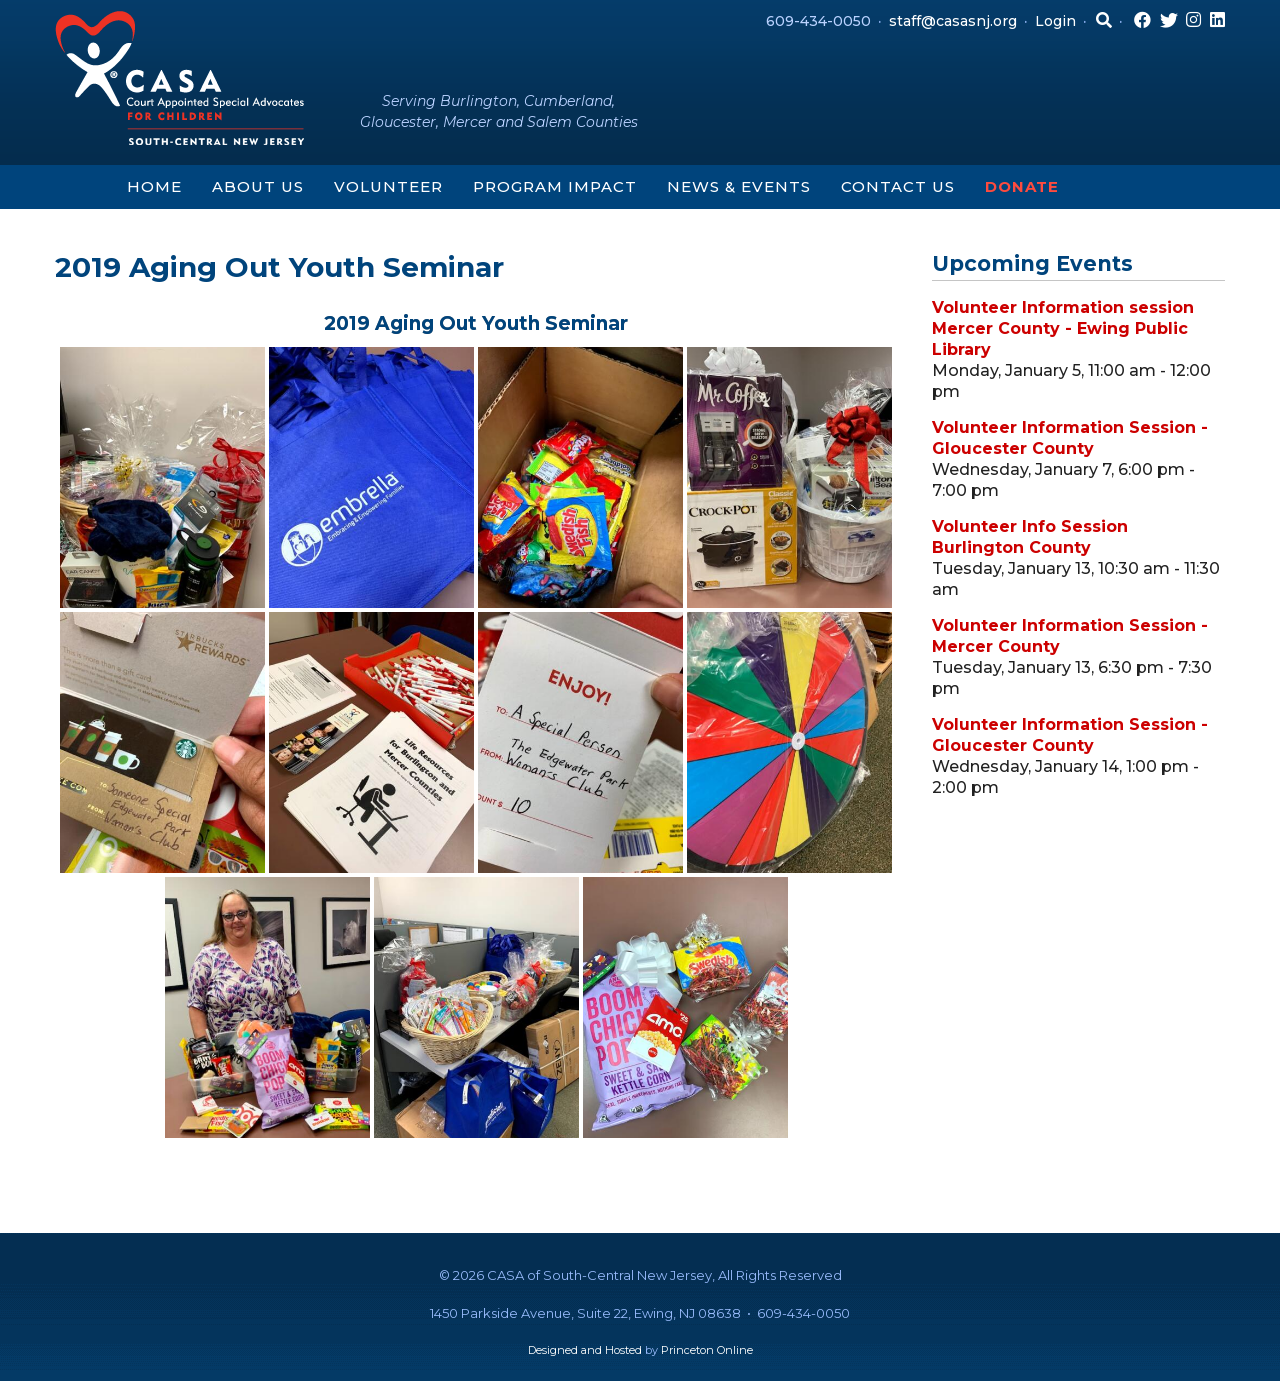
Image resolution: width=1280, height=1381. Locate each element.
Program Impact (555, 186)
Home (154, 186)
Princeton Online (707, 1350)
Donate (1022, 186)
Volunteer (388, 186)
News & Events (739, 186)
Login (1055, 21)
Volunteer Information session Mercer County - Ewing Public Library (1063, 328)
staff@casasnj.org (953, 21)
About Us (258, 186)
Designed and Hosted (585, 1350)
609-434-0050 (818, 21)
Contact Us (898, 186)
